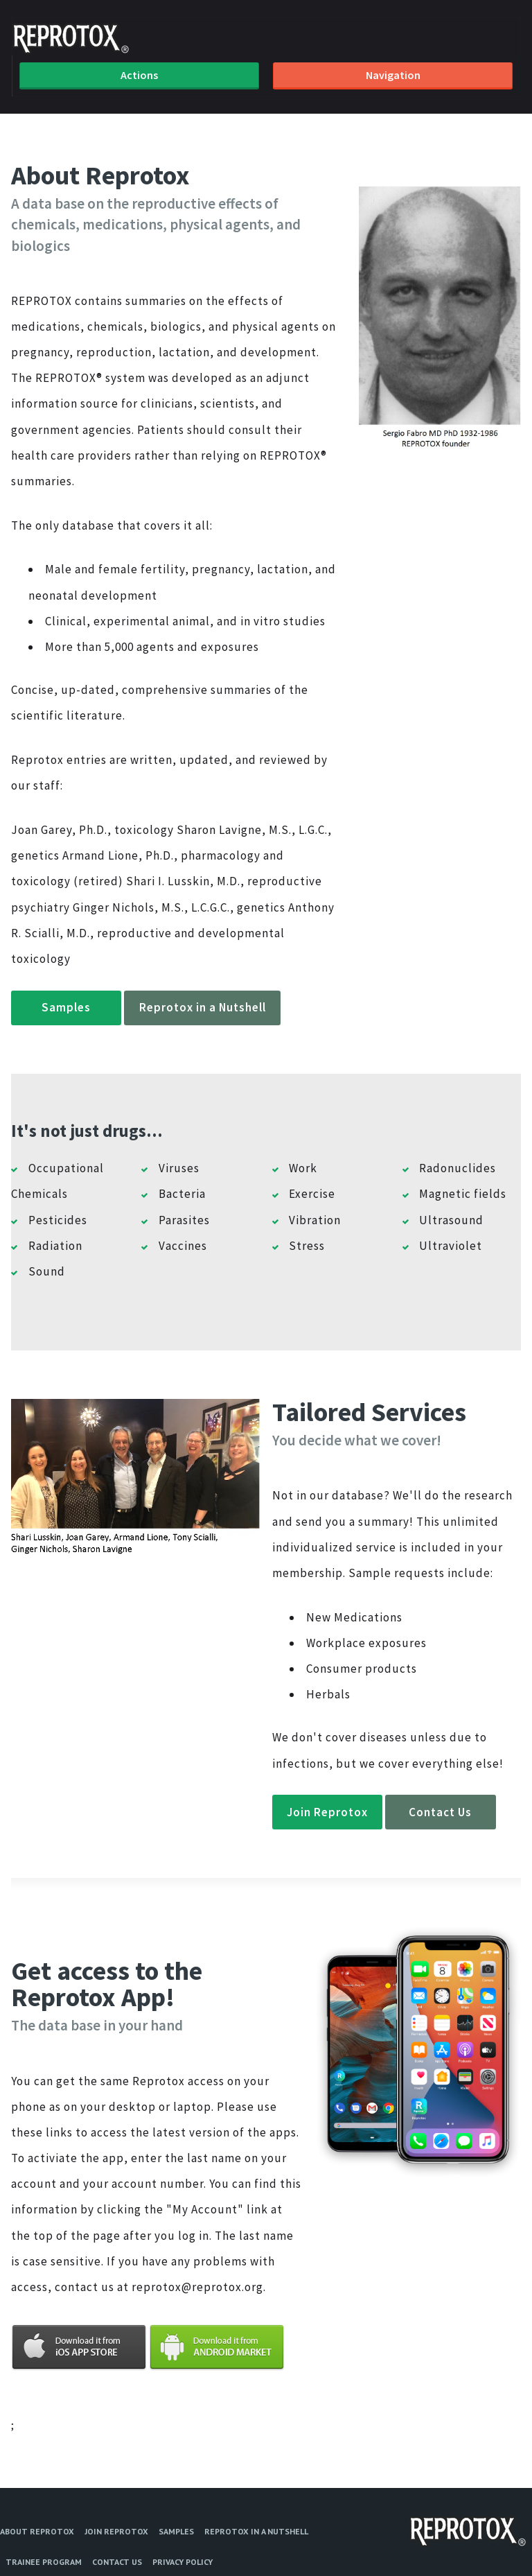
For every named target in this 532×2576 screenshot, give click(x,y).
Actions (139, 75)
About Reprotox (37, 2531)
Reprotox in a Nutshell (202, 1007)
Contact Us (440, 1812)
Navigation (393, 75)
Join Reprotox (327, 1812)
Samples (66, 1007)
